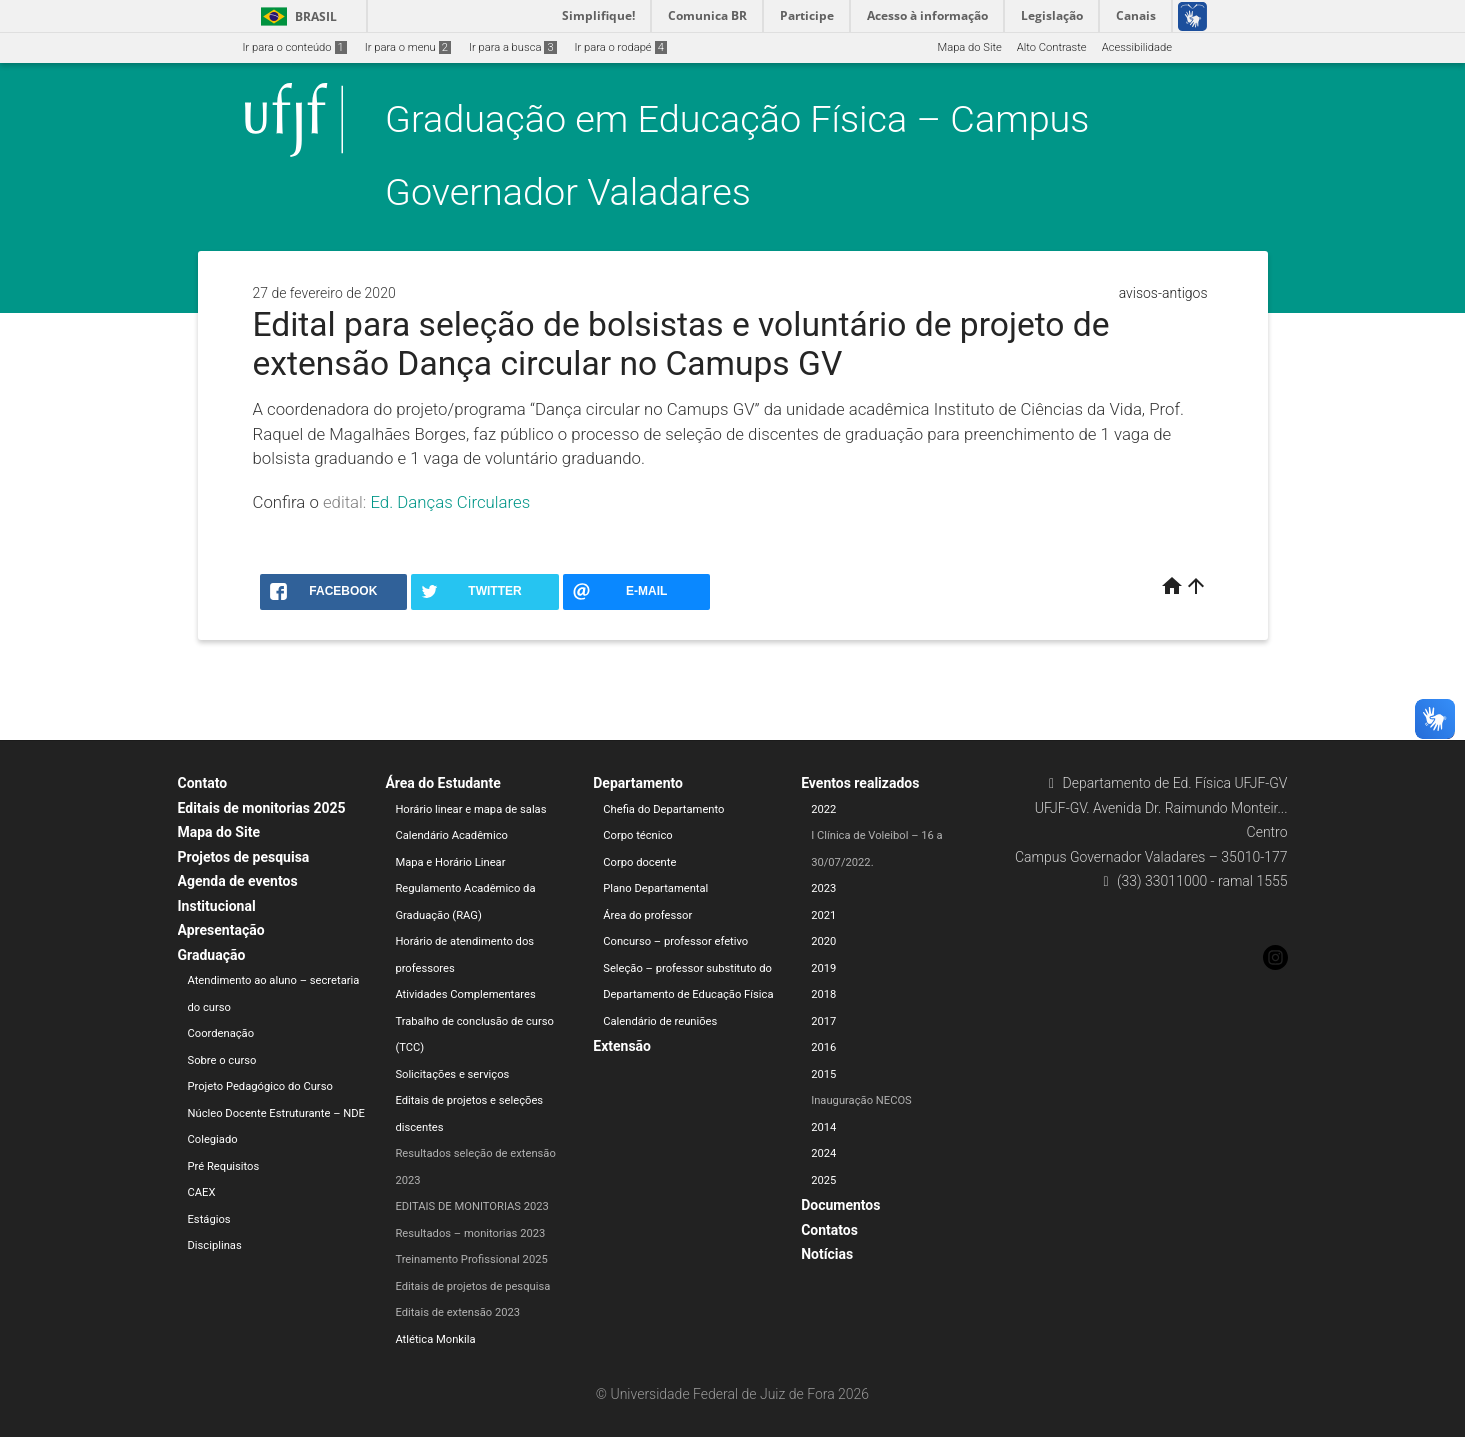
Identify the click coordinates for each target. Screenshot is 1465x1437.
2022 (823, 809)
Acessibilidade (1137, 47)
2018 (823, 994)
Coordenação (221, 1033)
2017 (823, 1021)
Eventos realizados (860, 783)
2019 (823, 968)
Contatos (829, 1230)
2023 (823, 888)
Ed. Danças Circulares (450, 502)
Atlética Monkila (435, 1339)
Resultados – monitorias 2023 (470, 1233)
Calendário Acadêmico (451, 835)
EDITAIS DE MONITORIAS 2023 (472, 1206)
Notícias (827, 1254)
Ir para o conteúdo (295, 47)
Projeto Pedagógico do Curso (260, 1086)
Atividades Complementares (465, 994)
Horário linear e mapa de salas (470, 809)
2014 (823, 1127)
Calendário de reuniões (660, 1021)
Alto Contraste (1052, 47)
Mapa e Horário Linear (450, 862)
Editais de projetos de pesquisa (472, 1286)
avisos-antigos (1163, 293)
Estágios (209, 1219)
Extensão (622, 1046)
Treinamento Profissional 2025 (471, 1259)
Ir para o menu (408, 47)
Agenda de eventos (238, 881)
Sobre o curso (222, 1060)
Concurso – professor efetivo (675, 941)
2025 (823, 1180)
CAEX (202, 1192)
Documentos (840, 1205)
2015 (823, 1074)
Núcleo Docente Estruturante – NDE (276, 1113)
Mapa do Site (969, 47)
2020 (823, 941)
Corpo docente (639, 862)
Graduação (212, 955)
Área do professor (647, 915)
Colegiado (213, 1139)
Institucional (217, 906)
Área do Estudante (442, 783)
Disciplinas (215, 1245)
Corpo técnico (637, 835)
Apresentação (221, 930)
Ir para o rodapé (621, 47)
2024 (823, 1153)
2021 (823, 915)
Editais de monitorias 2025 (262, 808)
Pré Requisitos (224, 1166)
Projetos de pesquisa (244, 857)
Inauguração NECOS (861, 1100)
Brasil (295, 16)
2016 (823, 1047)
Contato (203, 783)
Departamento (638, 783)
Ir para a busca (513, 47)
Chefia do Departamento (663, 809)
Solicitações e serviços (452, 1074)
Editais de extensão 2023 (457, 1312)
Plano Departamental (655, 888)
